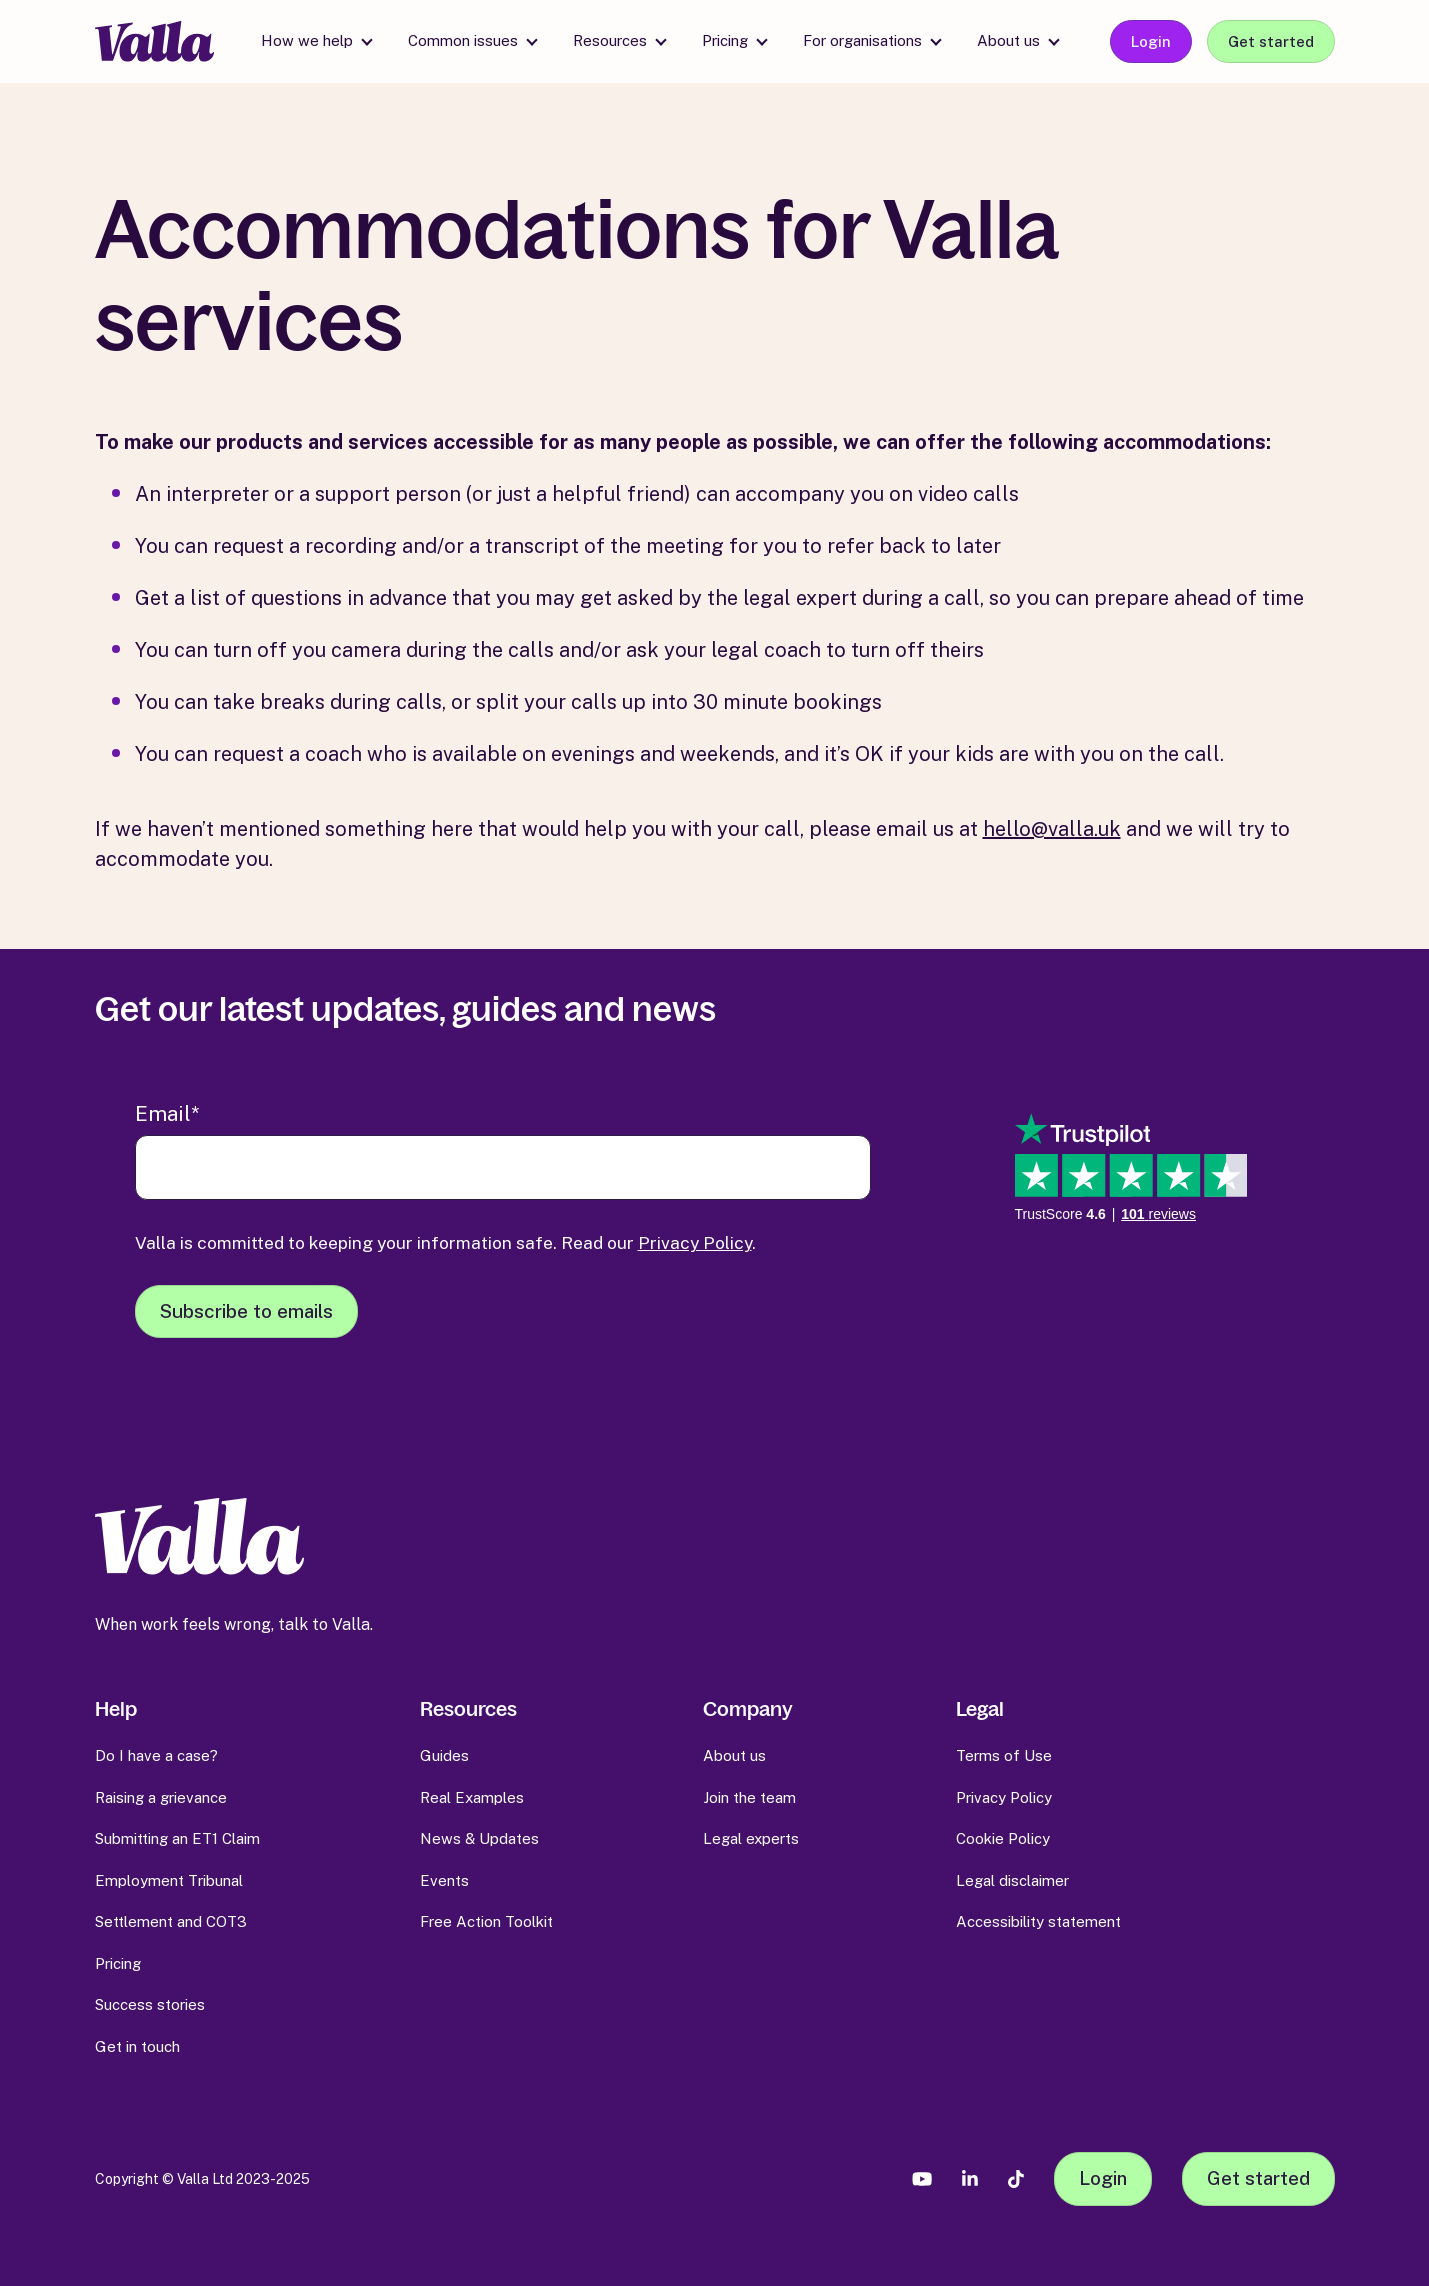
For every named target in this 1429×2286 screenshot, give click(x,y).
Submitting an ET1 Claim (177, 1838)
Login (1151, 41)
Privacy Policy (695, 1242)
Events (444, 1880)
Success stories (150, 2004)
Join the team (749, 1797)
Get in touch (137, 2046)
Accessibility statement (1038, 1921)
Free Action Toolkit (486, 1921)
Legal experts (751, 1838)
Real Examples (472, 1797)
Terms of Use (1004, 1755)
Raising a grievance (161, 1797)
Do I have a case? (156, 1755)
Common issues (463, 40)
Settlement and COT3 (171, 1921)
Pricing (725, 40)
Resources (610, 40)
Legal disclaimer (1012, 1880)
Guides (444, 1755)
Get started (1271, 41)
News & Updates (479, 1838)
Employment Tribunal (169, 1880)
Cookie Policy (1003, 1838)
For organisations (862, 40)
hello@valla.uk (1052, 829)
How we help (307, 40)
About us (1008, 40)
